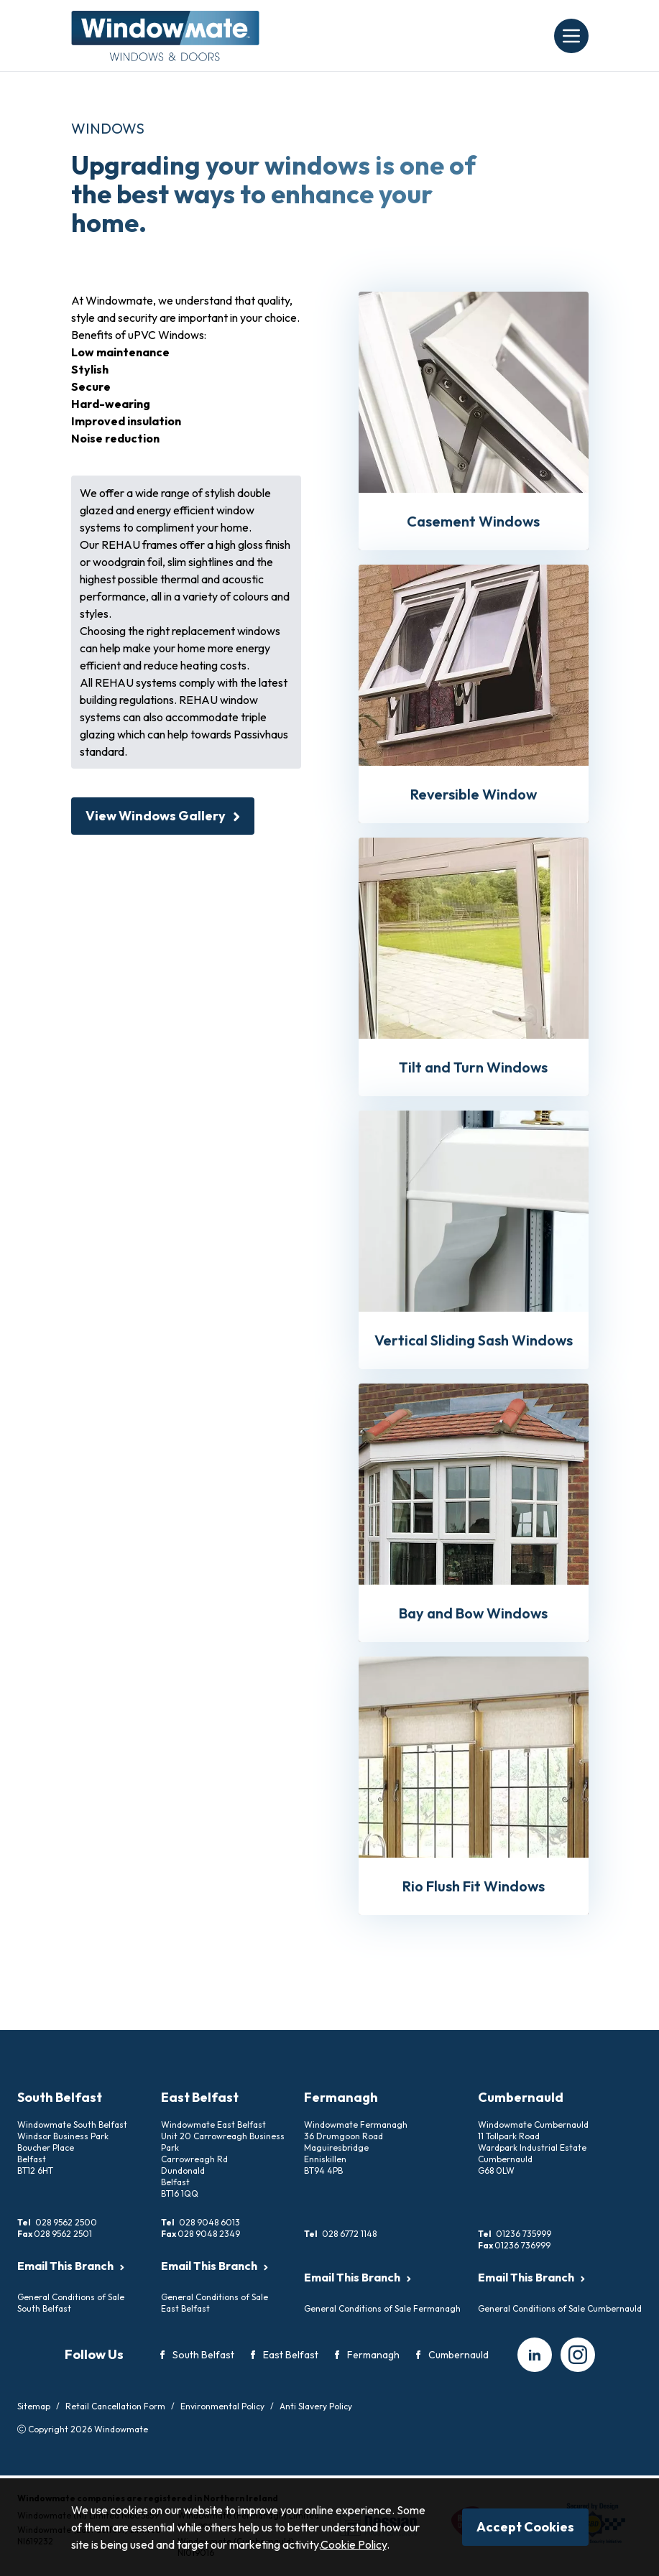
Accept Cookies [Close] (525, 2527)
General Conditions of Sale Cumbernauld (560, 2308)
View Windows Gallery (163, 815)
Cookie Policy (354, 2544)
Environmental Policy (222, 2406)
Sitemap (33, 2406)
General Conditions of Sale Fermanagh (382, 2308)
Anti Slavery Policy (316, 2406)
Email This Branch (70, 2265)
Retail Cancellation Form (115, 2406)
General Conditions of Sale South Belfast (70, 2303)
